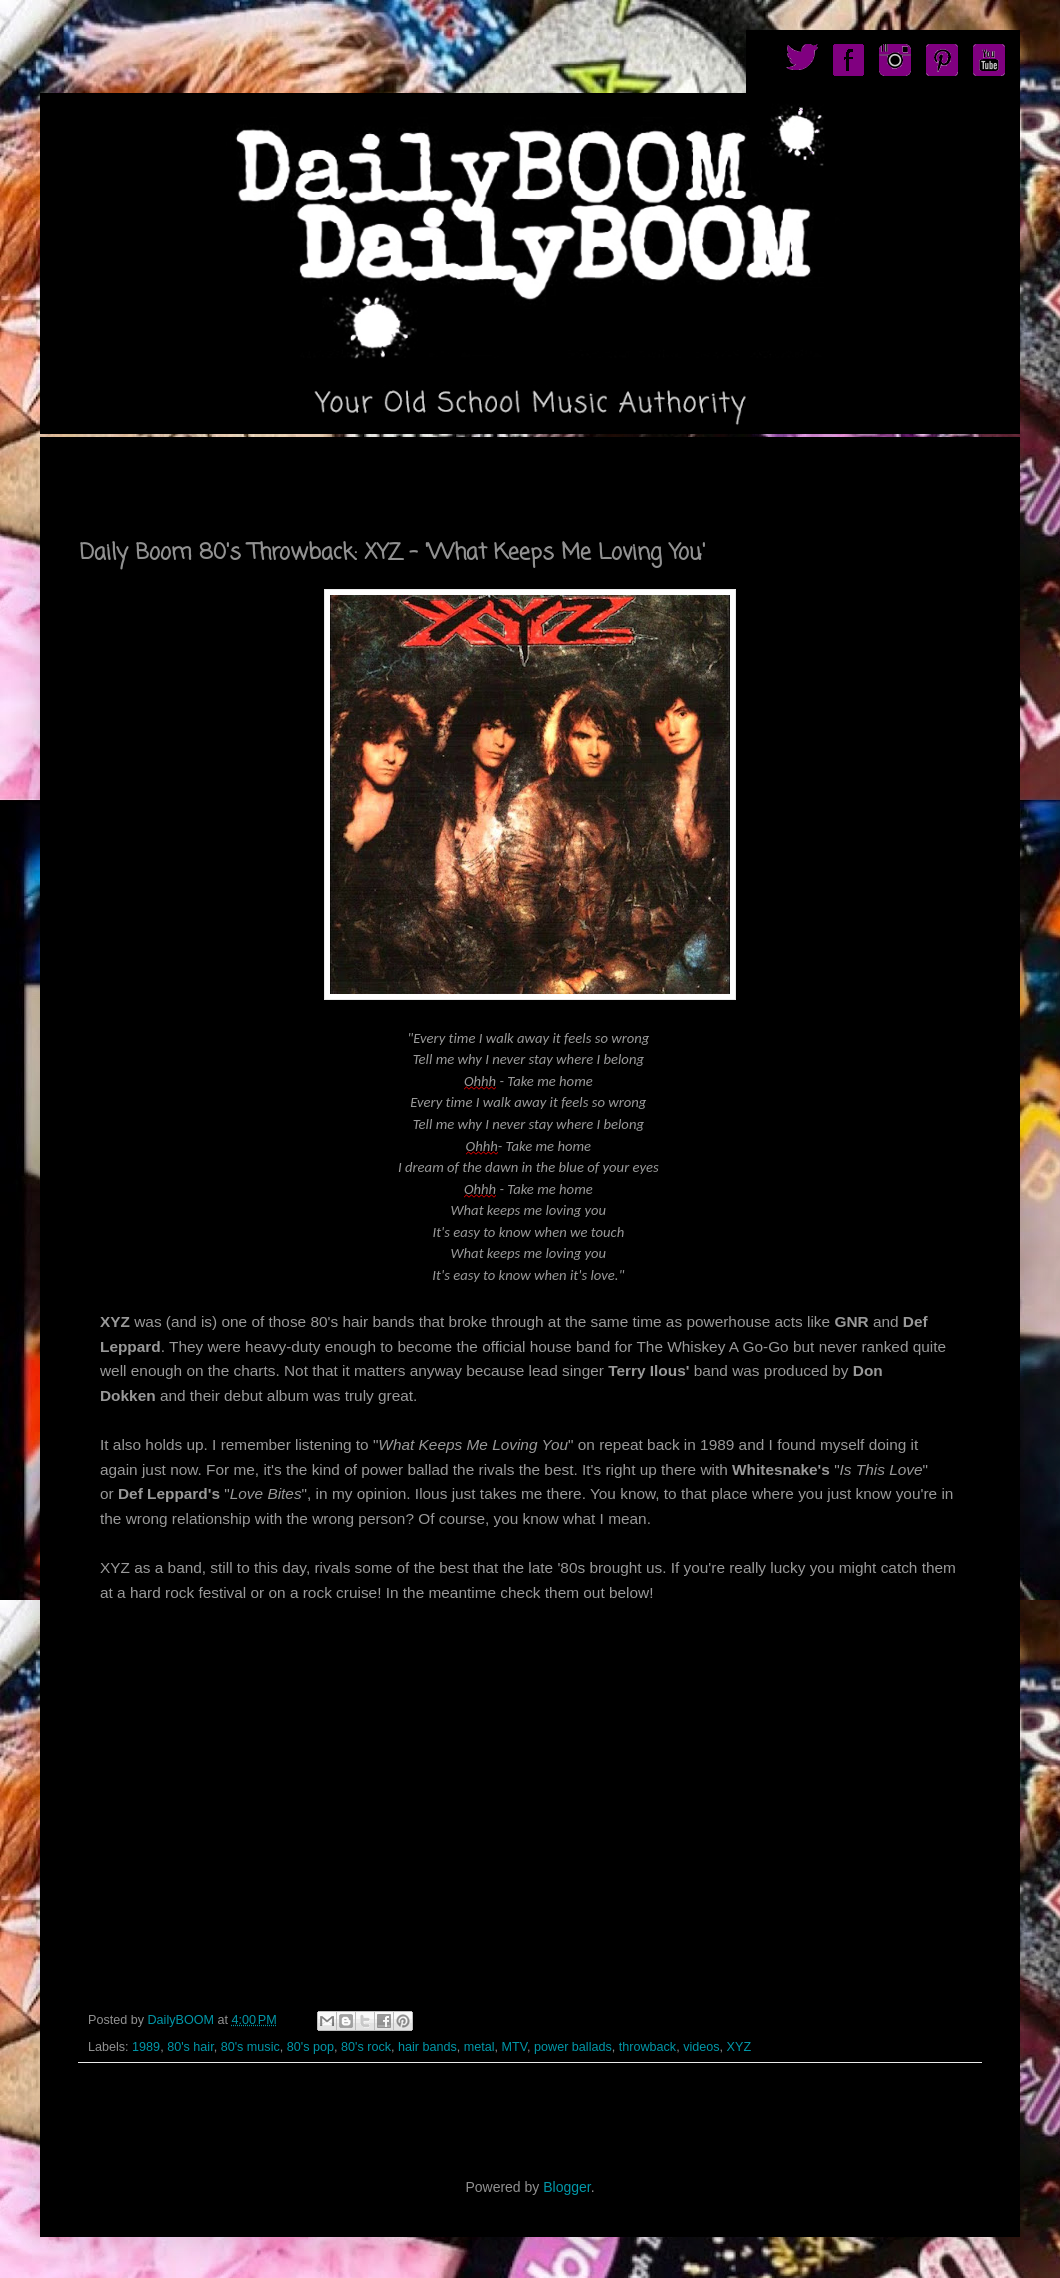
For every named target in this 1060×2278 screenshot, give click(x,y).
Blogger (566, 2187)
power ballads (573, 2047)
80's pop (310, 2047)
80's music (250, 2047)
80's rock (366, 2047)
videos (701, 2047)
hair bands (427, 2047)
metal (479, 2047)
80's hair (190, 2047)
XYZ (739, 2047)
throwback (647, 2047)
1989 (146, 2047)
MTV (514, 2047)
